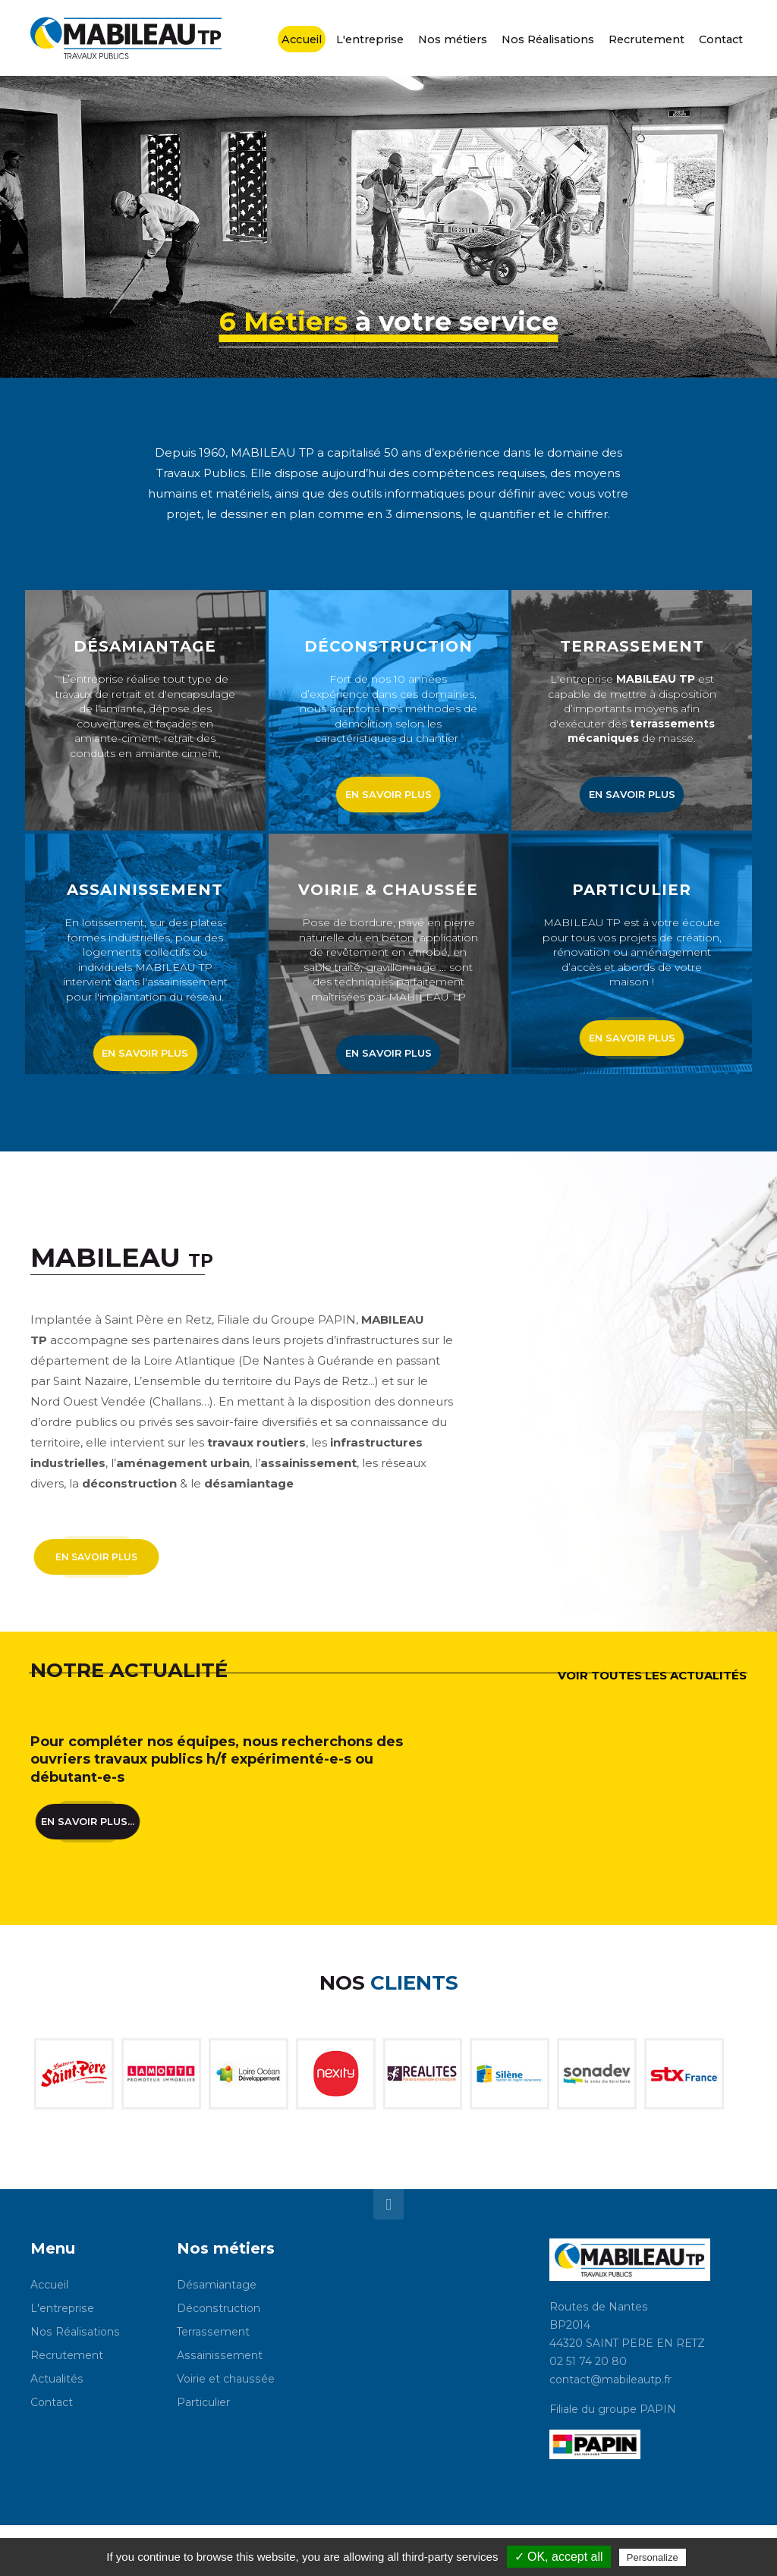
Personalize (652, 2557)
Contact (51, 2402)
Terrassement (213, 2332)
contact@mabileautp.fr (610, 2379)
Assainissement (220, 2355)
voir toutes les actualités (652, 1675)
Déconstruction (218, 2308)
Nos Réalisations (75, 2332)
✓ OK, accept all (558, 2556)
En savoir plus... (87, 1815)
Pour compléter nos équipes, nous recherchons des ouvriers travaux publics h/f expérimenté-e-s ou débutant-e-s (216, 1759)
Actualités (56, 2379)
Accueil (49, 2285)
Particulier (203, 2402)
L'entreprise (62, 2308)
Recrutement (66, 2355)
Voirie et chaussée (226, 2379)
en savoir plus (388, 794)
